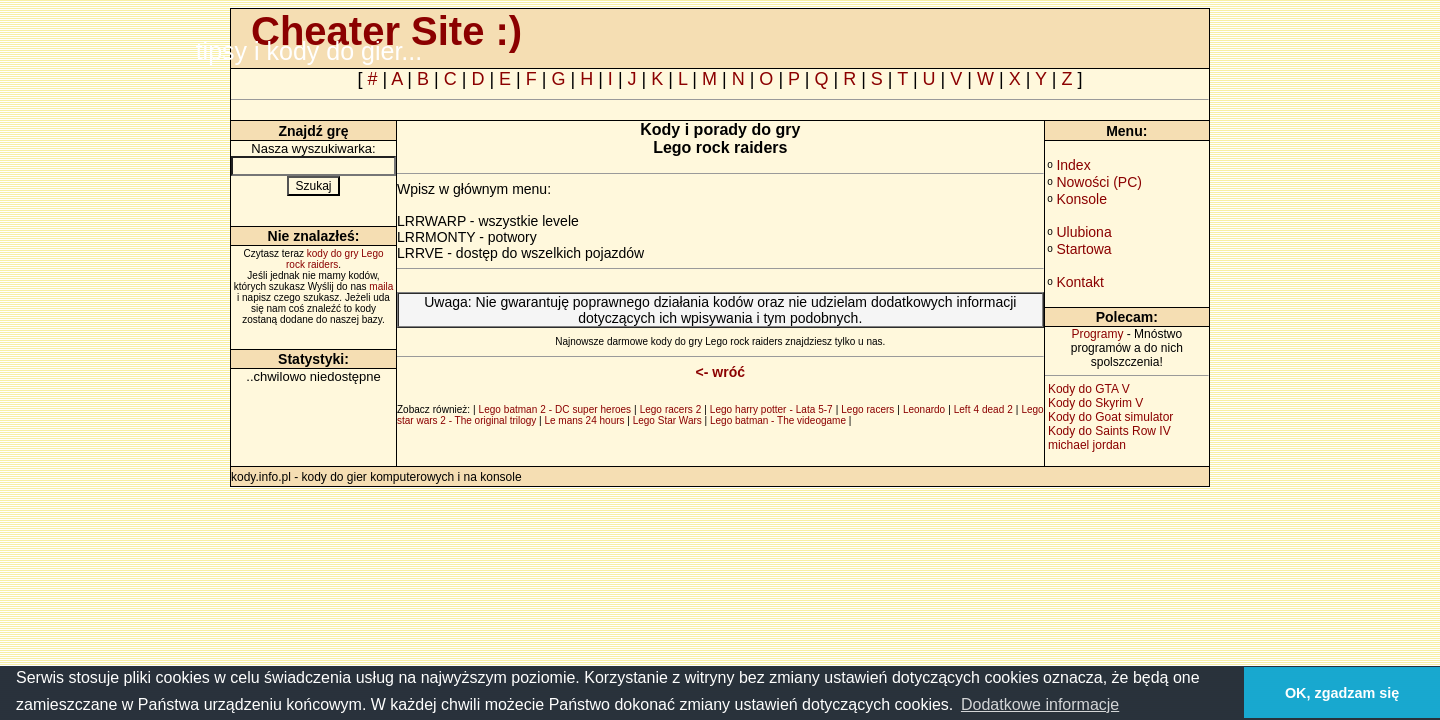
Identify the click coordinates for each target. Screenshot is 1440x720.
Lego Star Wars (667, 420)
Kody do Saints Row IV (1109, 431)
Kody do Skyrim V (1095, 403)
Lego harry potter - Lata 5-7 (771, 409)
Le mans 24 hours (584, 420)
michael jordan (1087, 445)
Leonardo (924, 409)
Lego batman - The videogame (778, 420)
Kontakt (1079, 282)
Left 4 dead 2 (983, 409)
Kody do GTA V (1089, 389)
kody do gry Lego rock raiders (335, 259)
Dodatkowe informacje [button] (1040, 704)
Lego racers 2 (671, 409)
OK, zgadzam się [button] (1342, 693)
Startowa (1083, 249)
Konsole (1081, 199)
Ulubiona (1083, 232)
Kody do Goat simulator (1110, 417)
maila (381, 286)
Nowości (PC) (1099, 182)
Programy (1097, 334)
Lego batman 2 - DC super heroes (555, 409)
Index (1073, 165)
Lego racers (867, 409)
